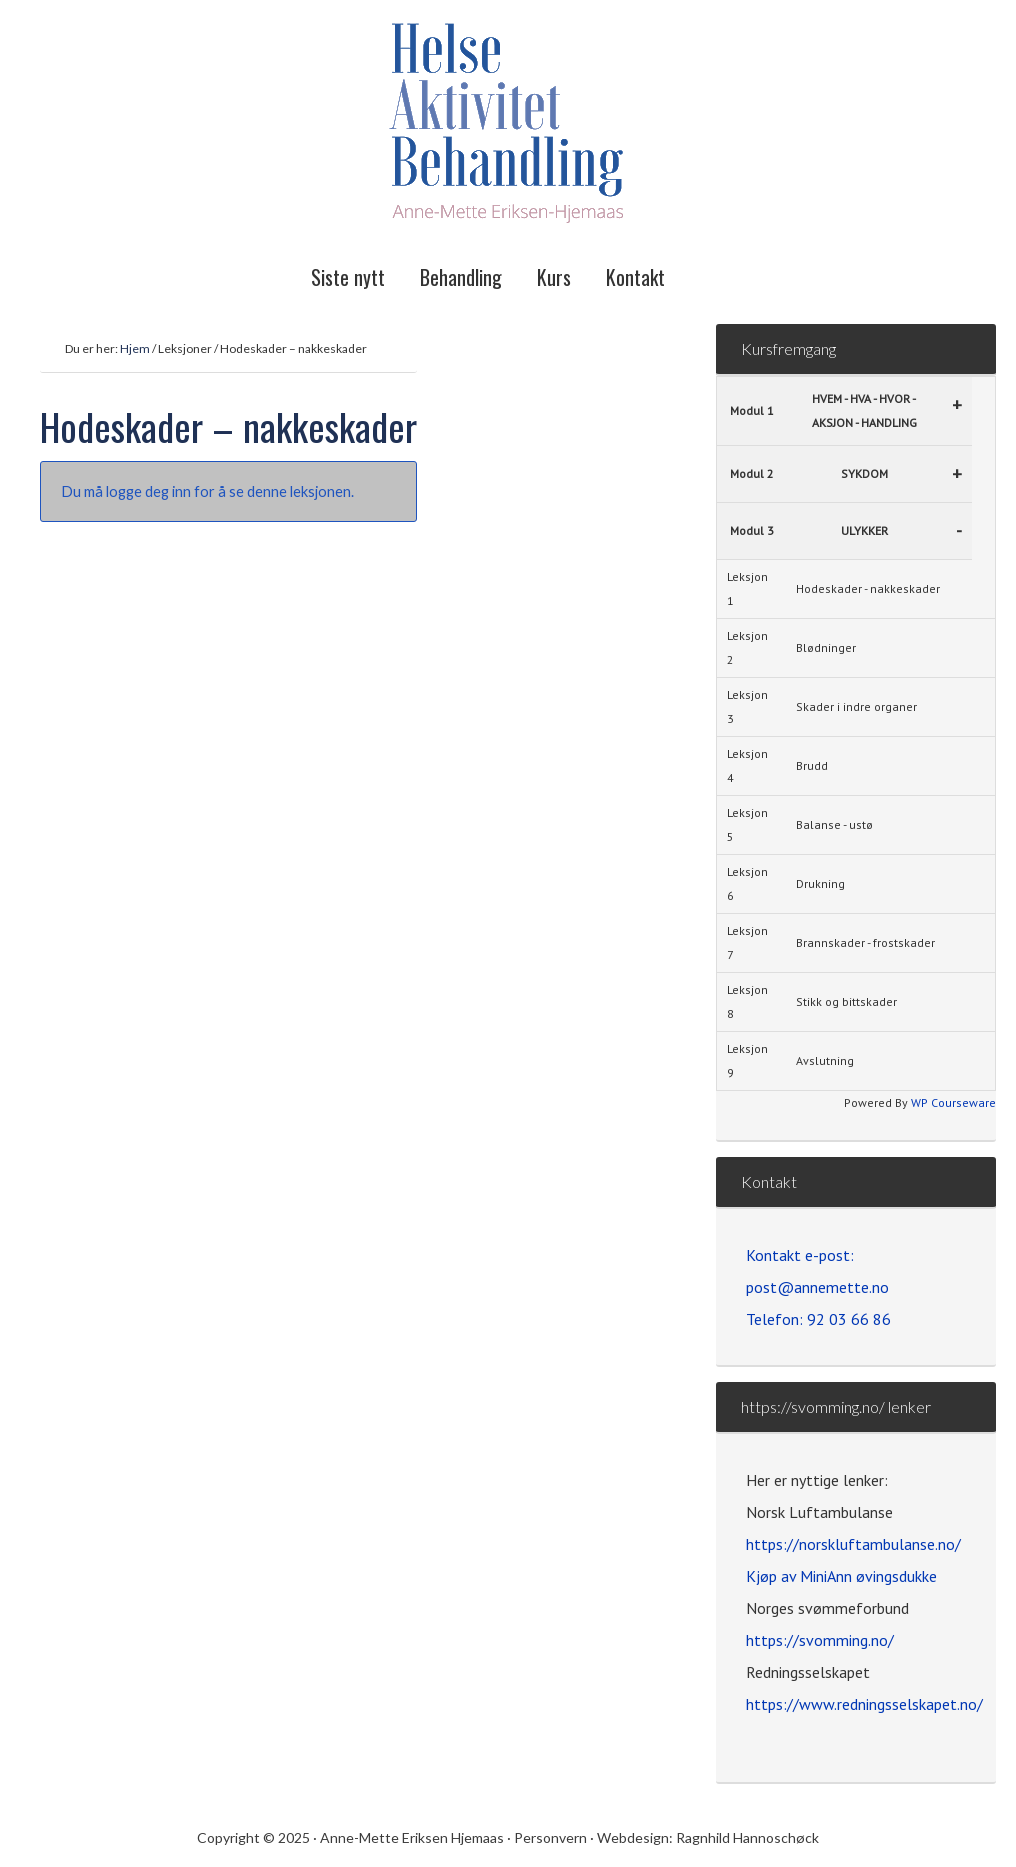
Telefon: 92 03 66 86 (818, 1319)
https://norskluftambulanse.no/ (853, 1544)
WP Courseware (953, 1102)
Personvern (552, 1837)
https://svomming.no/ (820, 1640)
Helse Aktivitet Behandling (508, 125)
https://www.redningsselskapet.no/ (864, 1704)
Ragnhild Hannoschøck (747, 1837)
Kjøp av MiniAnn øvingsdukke (841, 1576)
